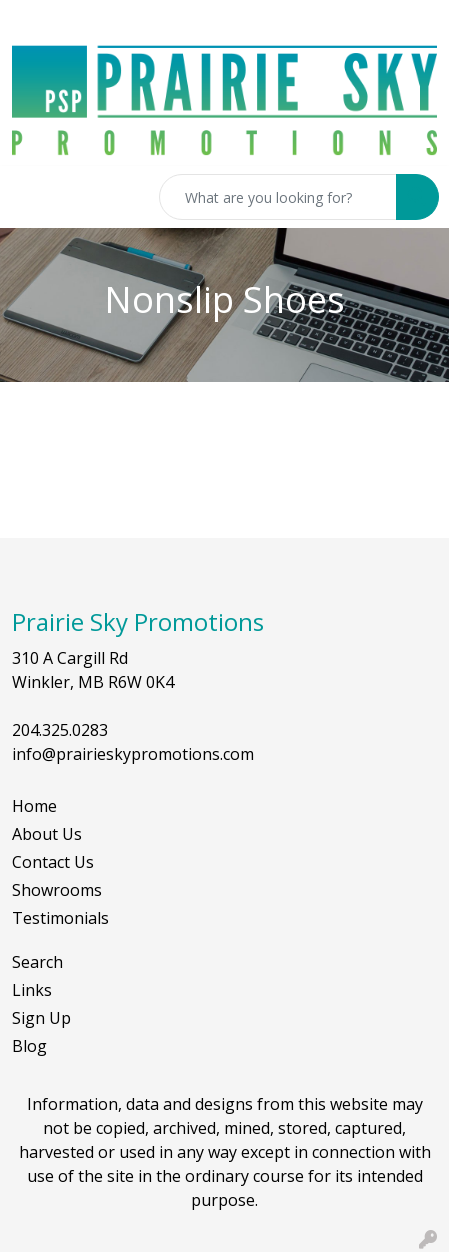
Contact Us (53, 862)
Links (32, 990)
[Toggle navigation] (31, 197)
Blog (29, 1046)
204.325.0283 (60, 730)
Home (34, 806)
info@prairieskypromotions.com (133, 754)
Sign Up (41, 1018)
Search (37, 962)
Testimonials (60, 918)
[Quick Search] (278, 197)
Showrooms (57, 890)
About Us (47, 834)
